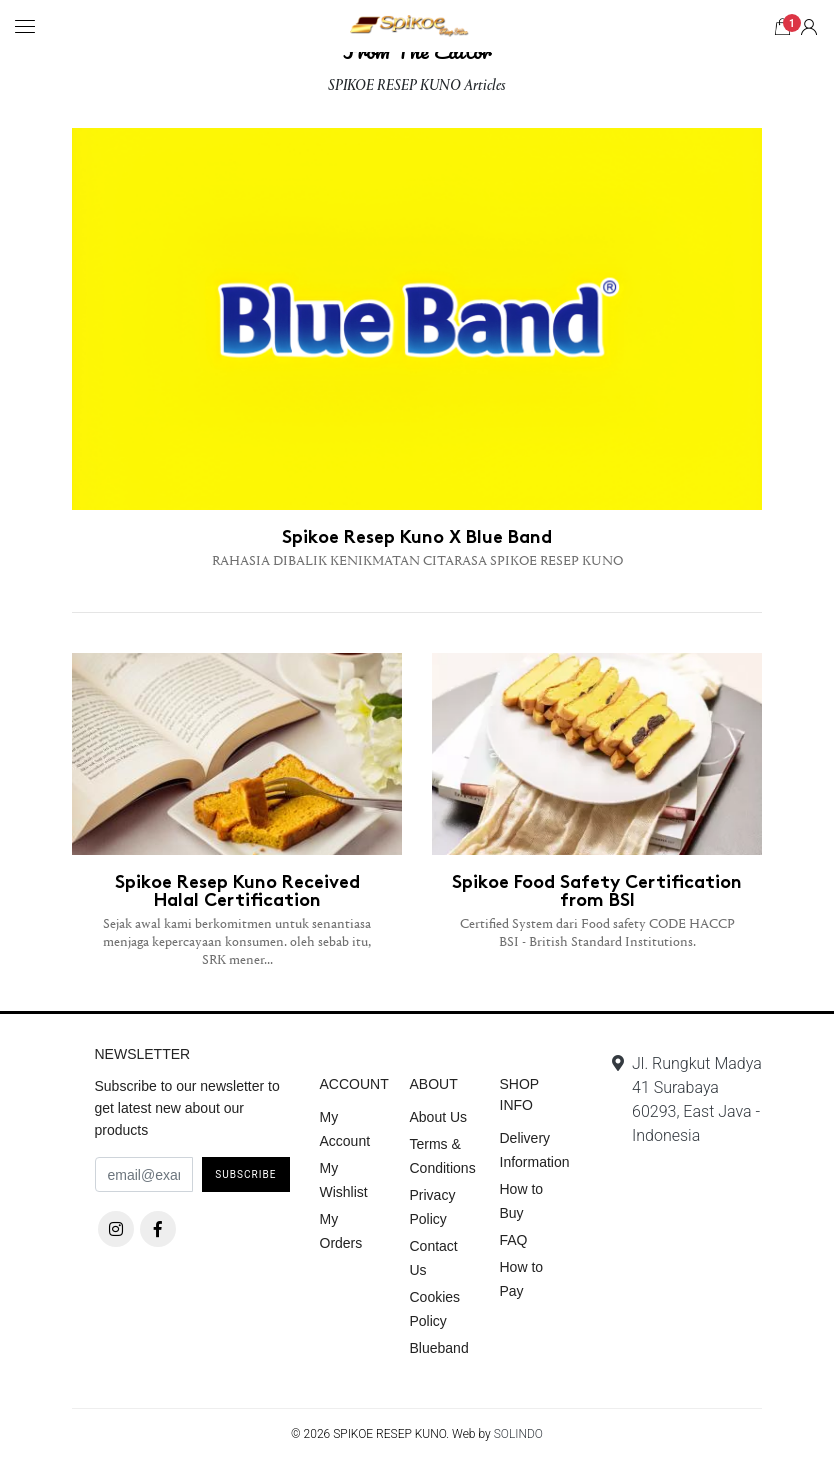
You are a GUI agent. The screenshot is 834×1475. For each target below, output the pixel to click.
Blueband (439, 1348)
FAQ (514, 1240)
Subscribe (245, 1174)
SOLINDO (518, 1434)
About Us (439, 1117)
